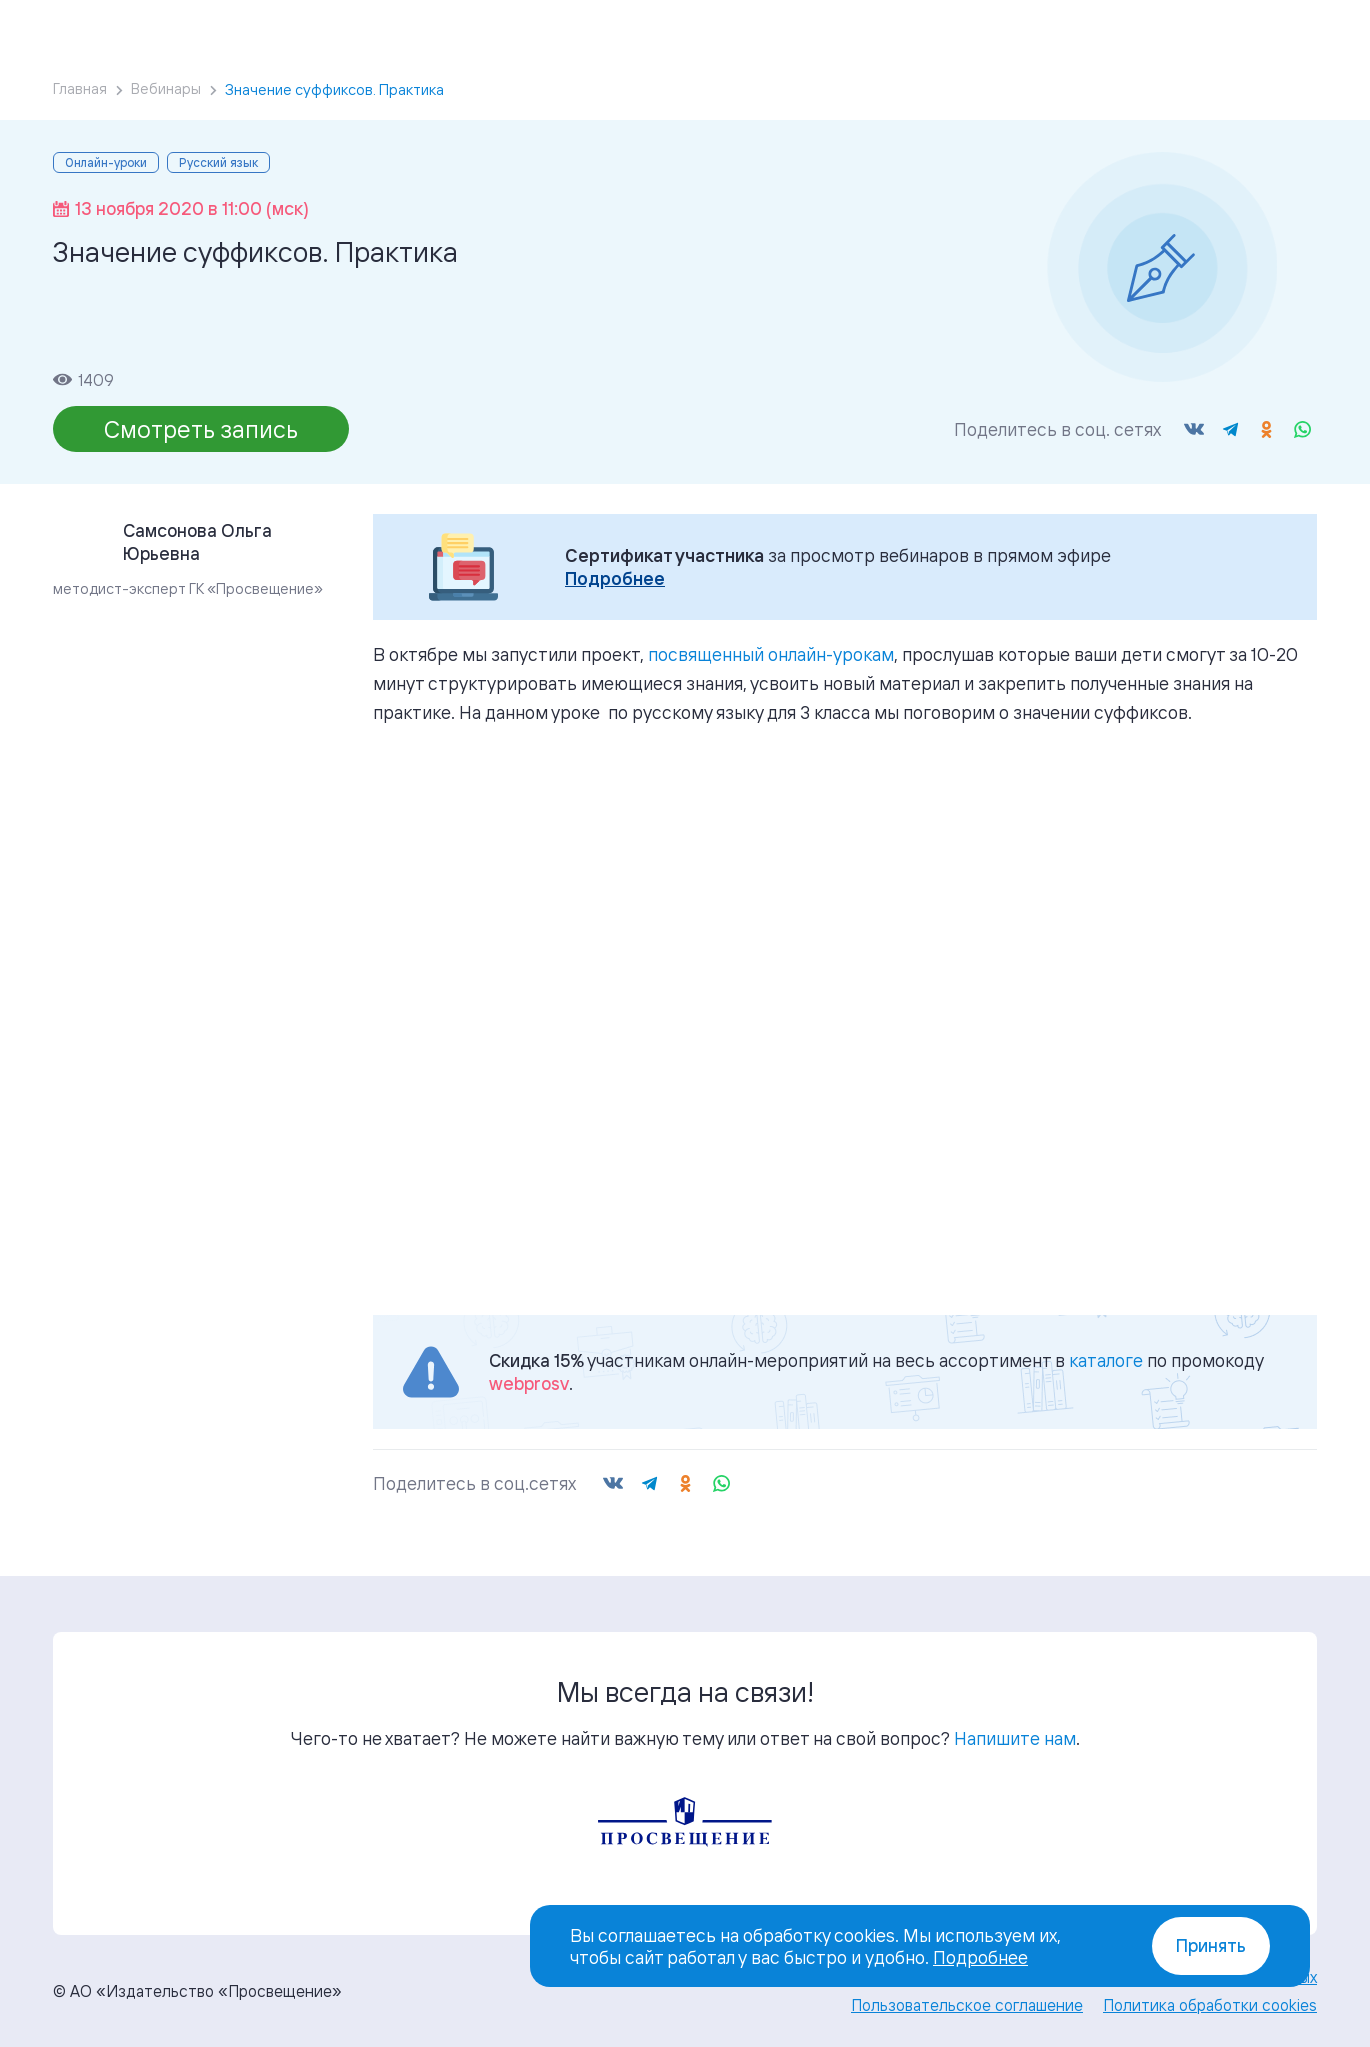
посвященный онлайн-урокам (771, 654)
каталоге (1106, 1360)
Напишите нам (1015, 1738)
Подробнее (615, 578)
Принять (1211, 1945)
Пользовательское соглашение (967, 2005)
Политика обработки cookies (1210, 2005)
